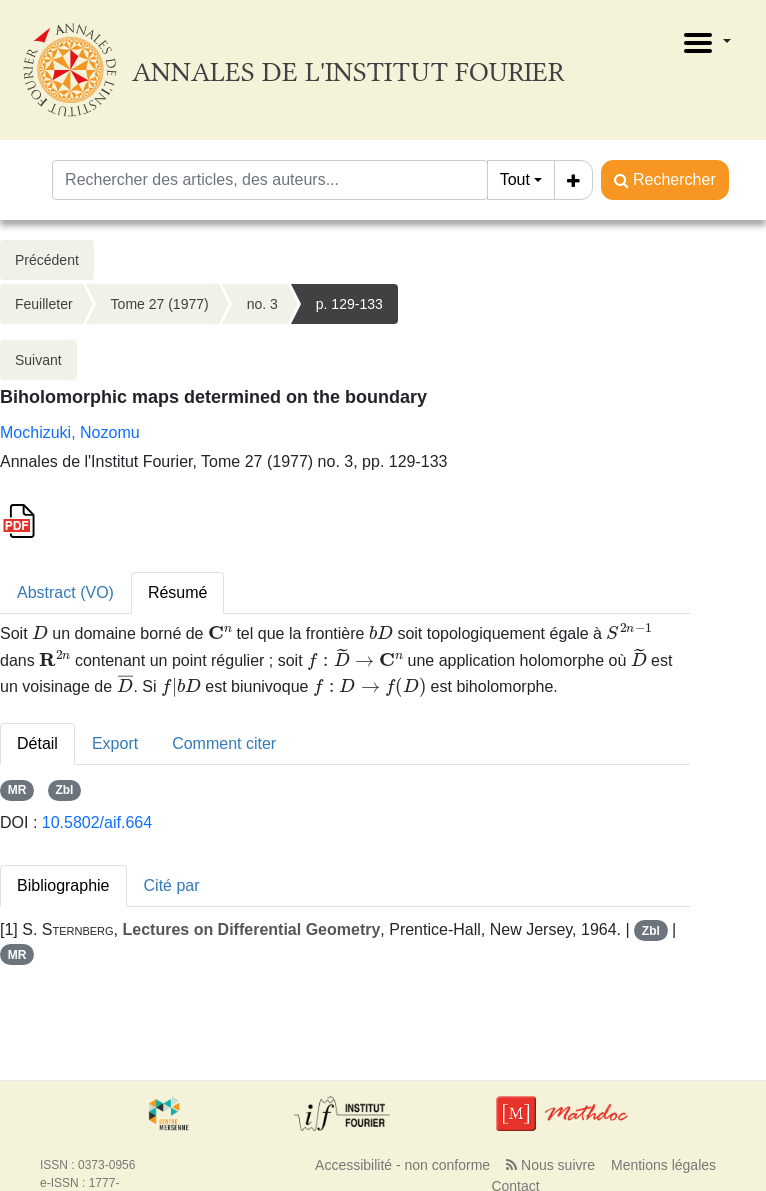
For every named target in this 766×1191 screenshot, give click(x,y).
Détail (37, 743)
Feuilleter (44, 304)
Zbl (64, 790)
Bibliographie (63, 885)
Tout (515, 179)
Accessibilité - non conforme (402, 1165)
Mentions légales (663, 1165)
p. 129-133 (349, 304)
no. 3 (262, 304)
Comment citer (224, 743)
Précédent (47, 260)
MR (17, 790)
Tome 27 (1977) (160, 304)
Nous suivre (550, 1165)
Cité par (172, 885)
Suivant (38, 360)
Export (115, 743)
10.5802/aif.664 (97, 822)
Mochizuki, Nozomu (70, 432)
